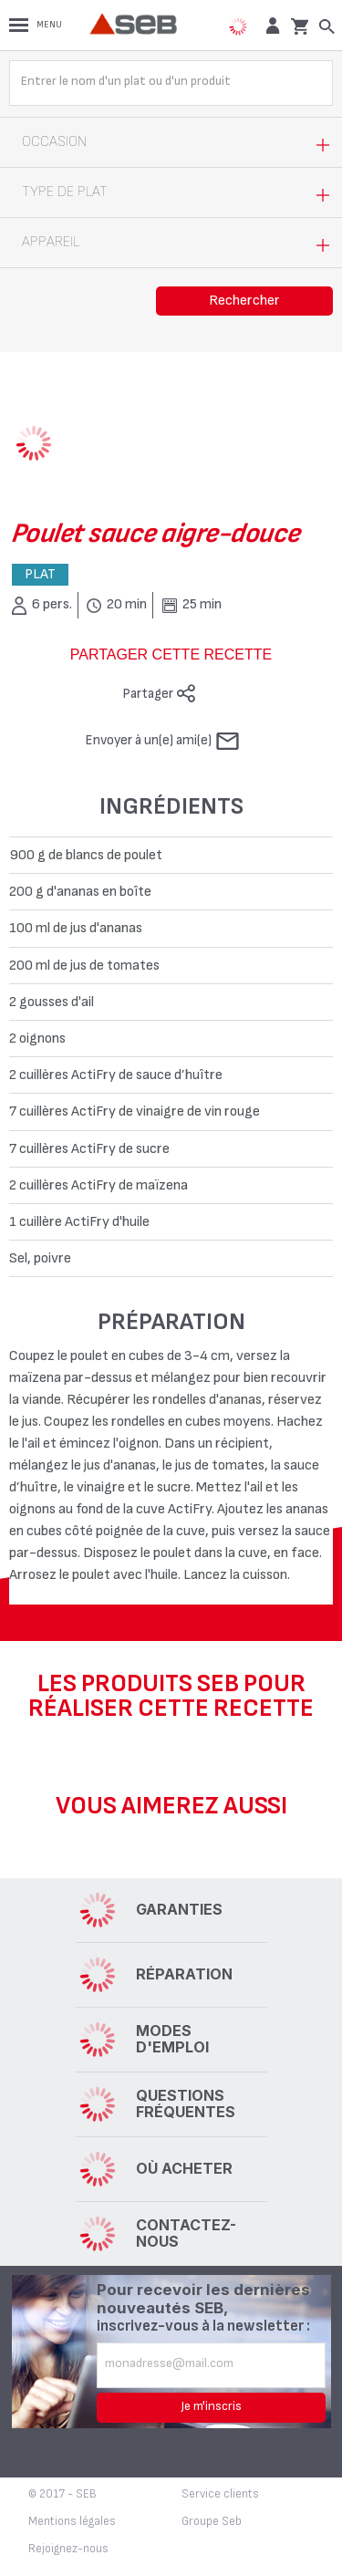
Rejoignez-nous (68, 2548)
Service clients (220, 2494)
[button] (270, 25)
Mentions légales (72, 2521)
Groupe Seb (211, 2521)
